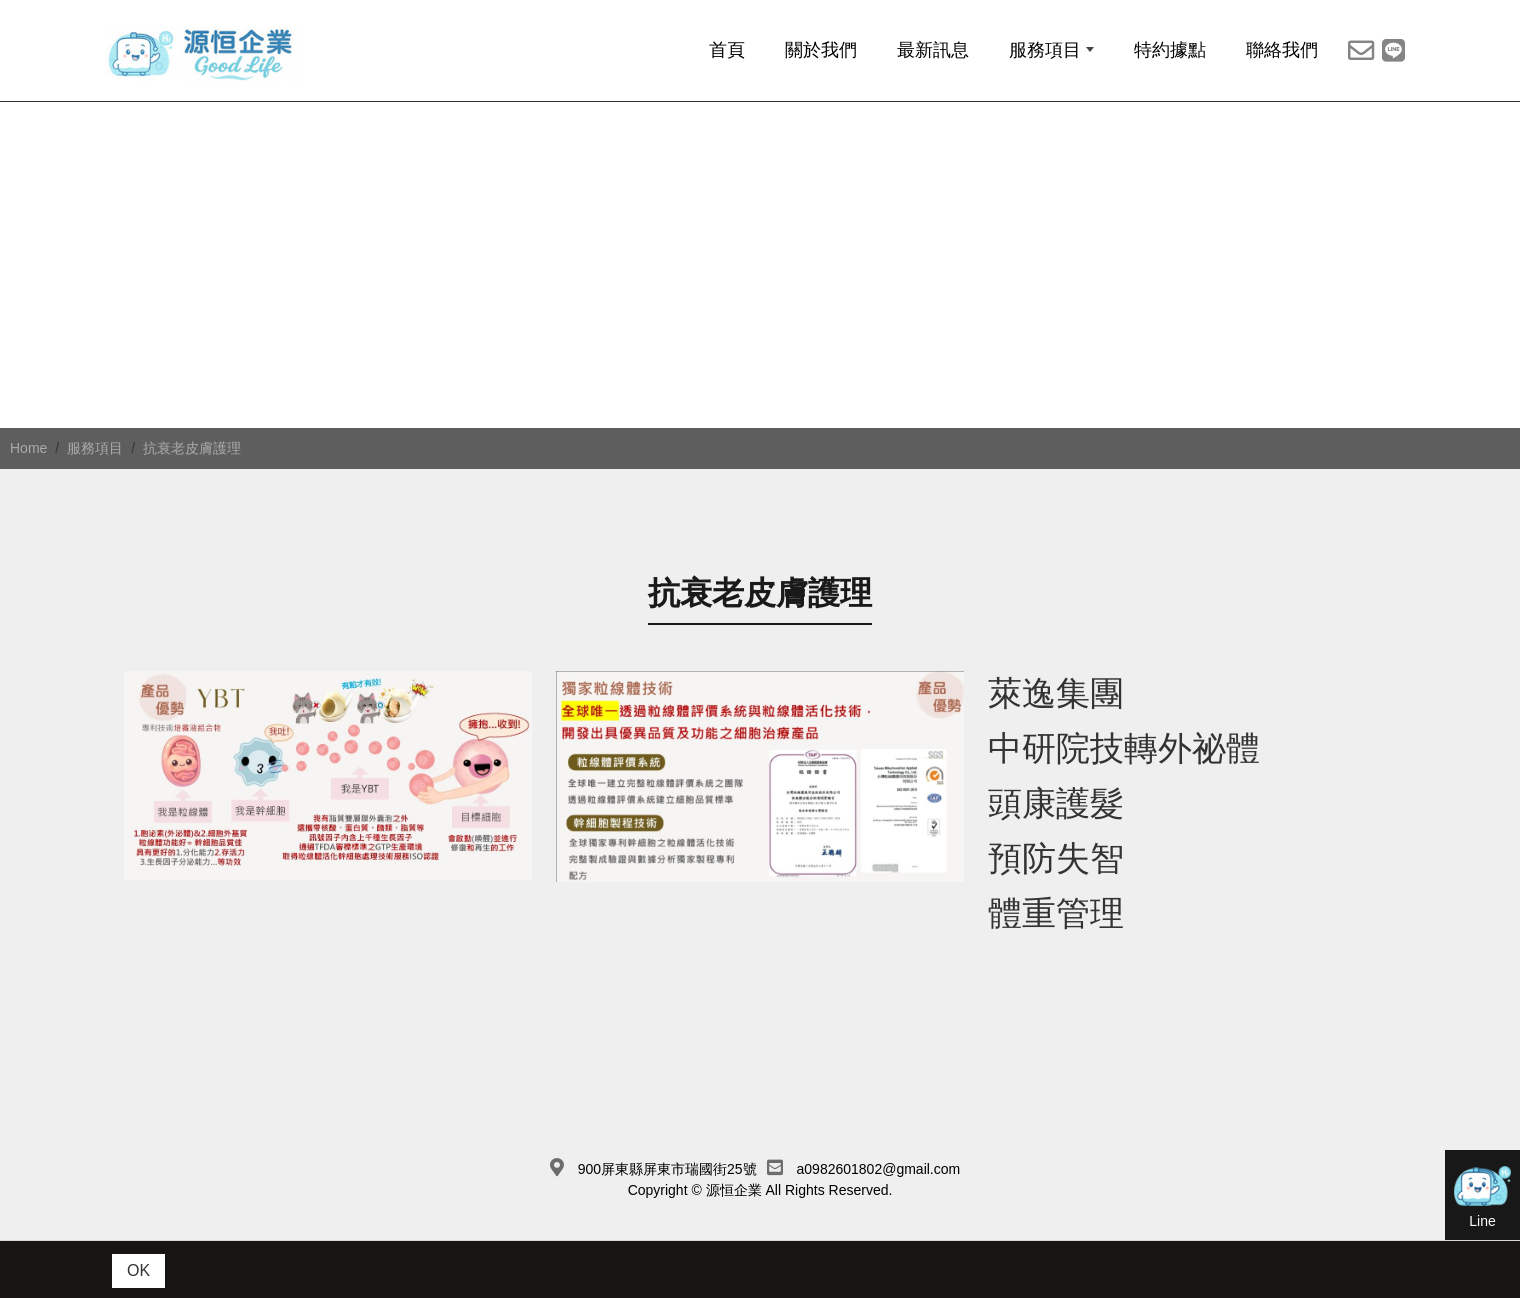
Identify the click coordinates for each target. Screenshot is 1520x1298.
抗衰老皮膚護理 (192, 478)
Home (28, 478)
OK (138, 1270)
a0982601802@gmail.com (879, 1198)
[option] (760, 309)
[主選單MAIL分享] (1361, 58)
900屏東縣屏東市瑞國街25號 (667, 1198)
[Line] (1393, 58)
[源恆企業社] (235, 61)
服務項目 (95, 478)
